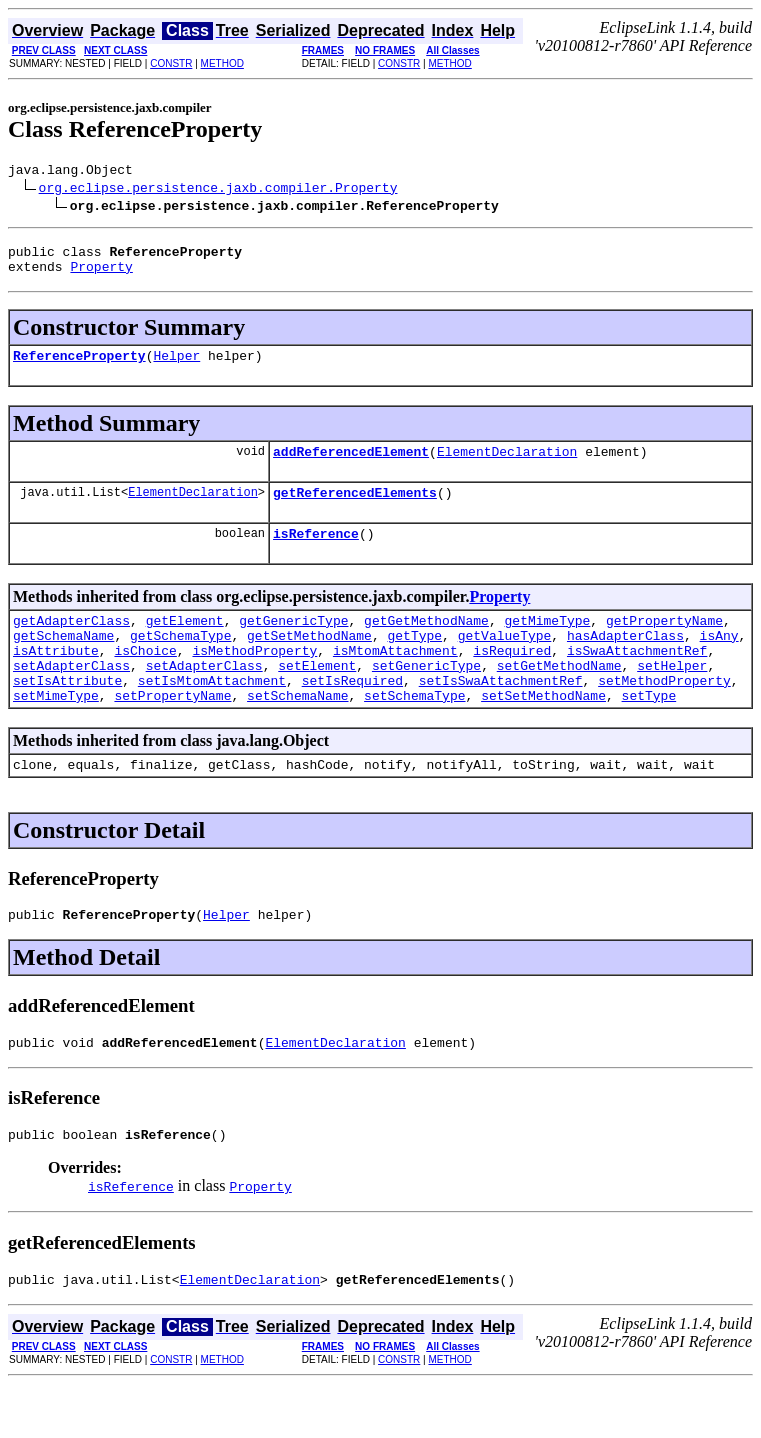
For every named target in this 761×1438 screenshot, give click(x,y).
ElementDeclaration (507, 466)
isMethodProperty (254, 680)
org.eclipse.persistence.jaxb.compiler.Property (218, 190)
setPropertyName (172, 734)
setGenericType (426, 698)
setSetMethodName (543, 734)
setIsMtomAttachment (212, 716)
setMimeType (56, 734)
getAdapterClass (71, 644)
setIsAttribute (67, 716)
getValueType (505, 662)
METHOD (222, 63)
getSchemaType (180, 662)
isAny (719, 662)
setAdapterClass (71, 698)
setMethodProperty (664, 716)
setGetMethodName (559, 698)
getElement (185, 644)
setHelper (672, 698)
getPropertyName (664, 644)
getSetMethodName (309, 662)
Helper (176, 367)
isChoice (145, 680)
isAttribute (56, 680)
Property (101, 275)
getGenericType (293, 644)
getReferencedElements (355, 510)
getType (414, 662)
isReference (316, 554)
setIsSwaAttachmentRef (501, 716)
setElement (317, 698)
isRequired (512, 680)
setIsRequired (352, 716)
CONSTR (171, 63)
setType (649, 734)
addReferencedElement (351, 466)
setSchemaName (297, 734)
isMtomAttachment (395, 680)
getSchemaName (63, 662)
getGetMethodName (426, 644)
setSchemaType (414, 734)
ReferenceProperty (79, 367)
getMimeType (547, 644)
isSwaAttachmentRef (637, 680)
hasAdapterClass (625, 662)
